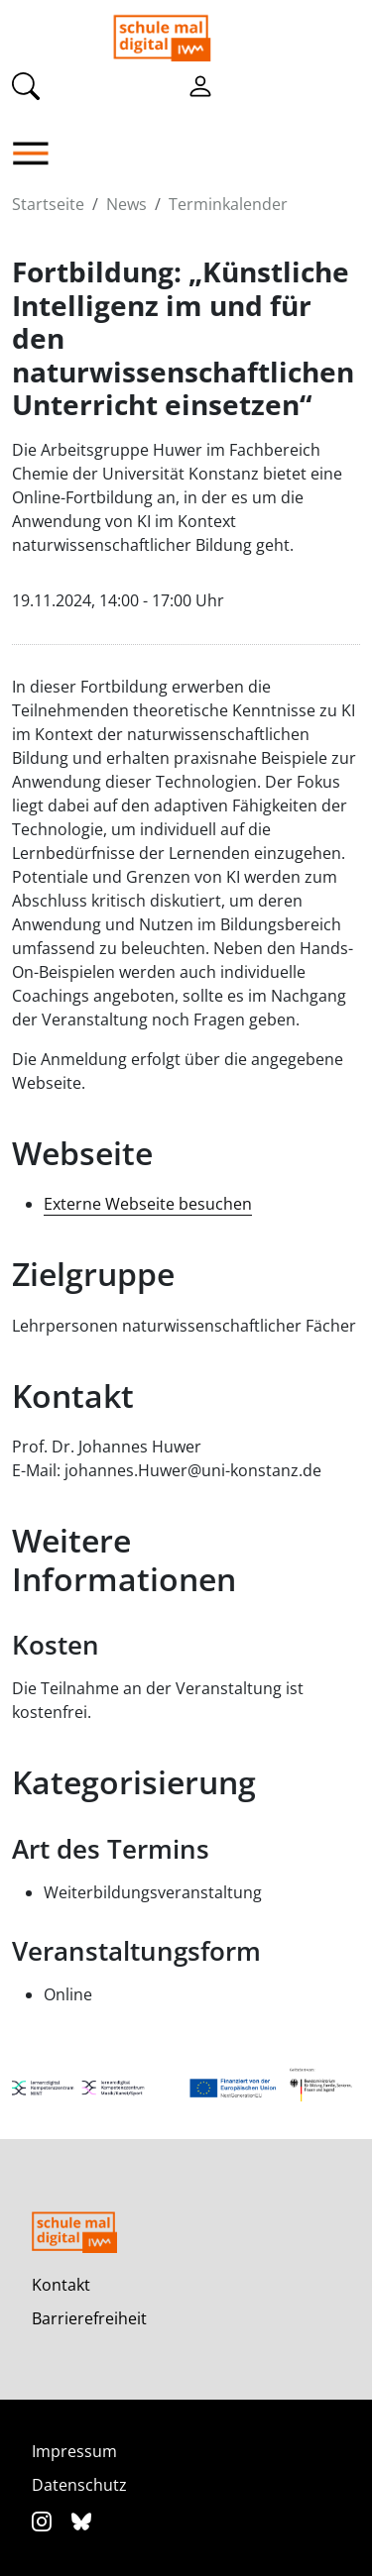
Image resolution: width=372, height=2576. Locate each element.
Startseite (48, 204)
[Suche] (26, 85)
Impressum (74, 2451)
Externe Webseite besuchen (148, 1204)
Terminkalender (228, 204)
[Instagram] (44, 2521)
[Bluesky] (81, 2521)
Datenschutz (79, 2485)
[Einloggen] (200, 85)
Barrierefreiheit (89, 2318)
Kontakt (61, 2285)
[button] (36, 153)
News (126, 204)
